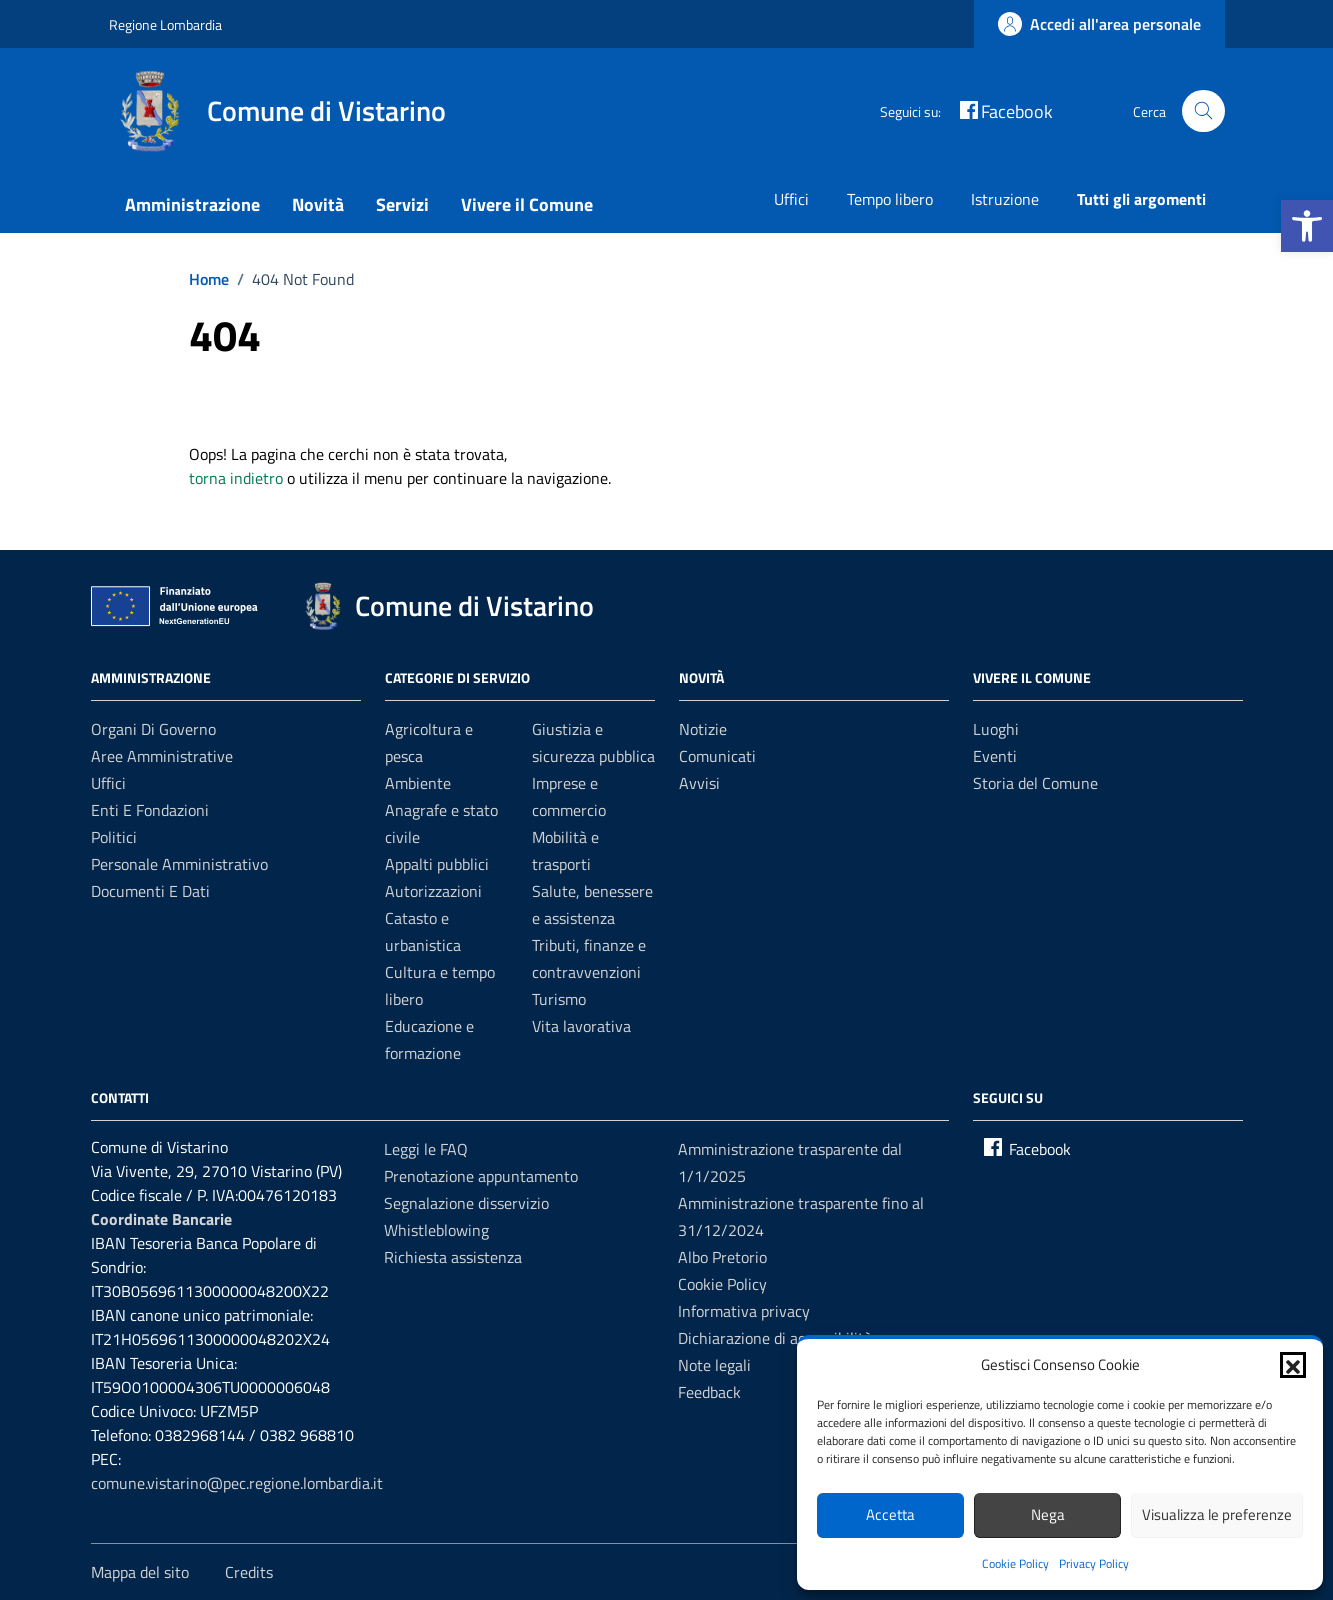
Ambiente (418, 783)
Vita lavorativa (581, 1026)
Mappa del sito (140, 1572)
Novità (318, 204)
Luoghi (996, 729)
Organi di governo (153, 729)
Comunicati (717, 756)
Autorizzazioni (433, 891)
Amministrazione (192, 204)
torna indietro (236, 478)
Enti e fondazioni (150, 810)
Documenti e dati (150, 891)
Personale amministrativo (179, 864)
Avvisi (699, 783)
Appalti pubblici (437, 864)
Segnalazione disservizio (466, 1203)
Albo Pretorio (722, 1257)
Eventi (995, 756)
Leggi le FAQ (426, 1149)
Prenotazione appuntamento (481, 1176)
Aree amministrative (162, 756)
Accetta (890, 1514)
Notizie (703, 729)
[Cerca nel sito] (1203, 111)
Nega (1048, 1514)
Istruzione (1005, 199)
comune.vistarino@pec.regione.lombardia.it (237, 1483)
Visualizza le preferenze (1217, 1514)
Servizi (402, 204)
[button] (1307, 226)
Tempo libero (890, 199)
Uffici (791, 199)
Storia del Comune (1035, 783)
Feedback (709, 1392)
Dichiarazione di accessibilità (775, 1338)
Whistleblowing (436, 1230)
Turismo (559, 999)
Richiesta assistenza (453, 1257)
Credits (249, 1572)
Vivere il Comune (527, 204)
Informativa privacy (744, 1311)
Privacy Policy (1094, 1563)
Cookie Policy (1015, 1563)
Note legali (714, 1365)
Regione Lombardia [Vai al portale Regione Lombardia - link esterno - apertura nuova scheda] (165, 24)
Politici (114, 837)
